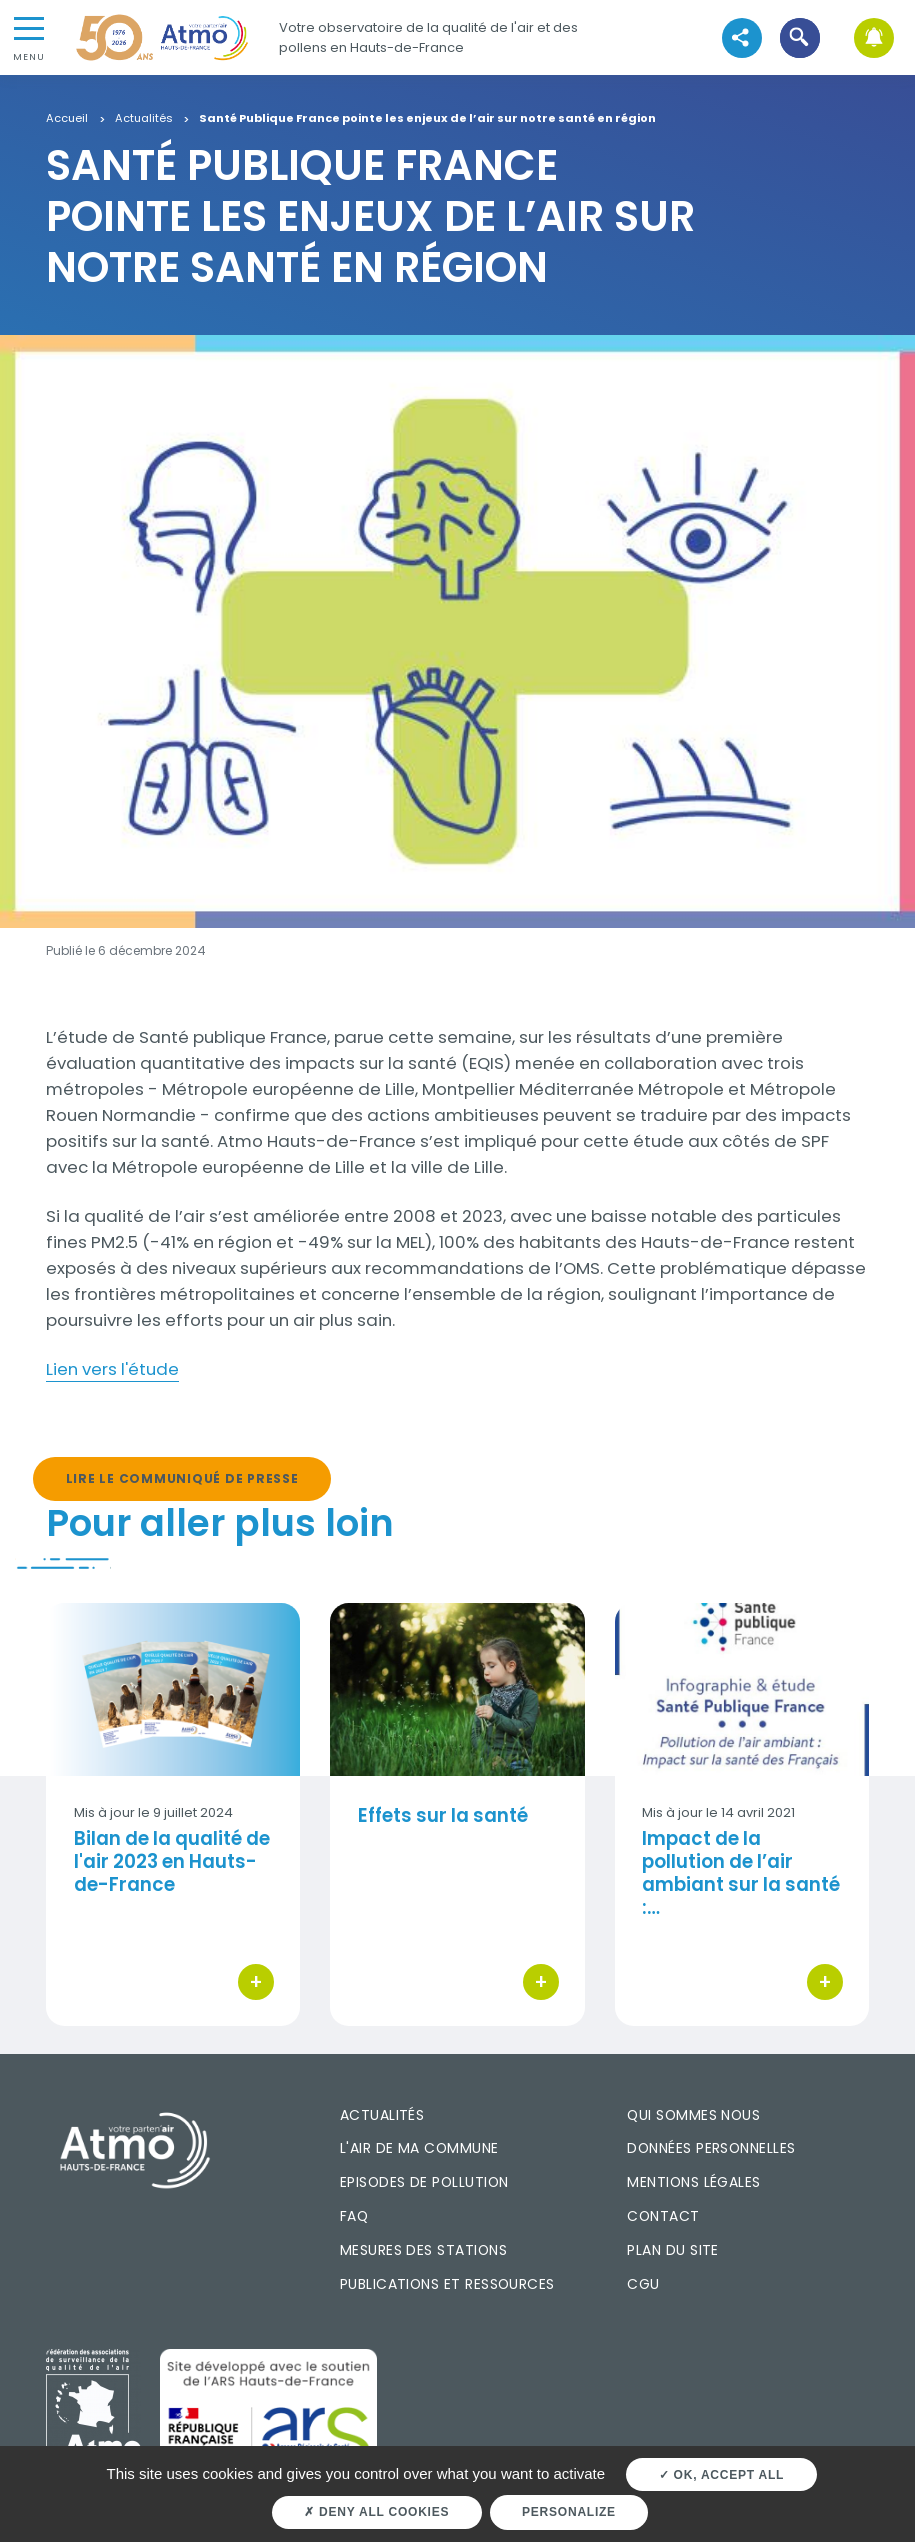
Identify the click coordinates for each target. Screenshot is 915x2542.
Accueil (67, 119)
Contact (663, 2216)
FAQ (354, 2216)
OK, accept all (721, 2475)
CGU (643, 2284)
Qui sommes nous (693, 2115)
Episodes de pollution (424, 2182)
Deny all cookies (376, 2512)
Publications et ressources (447, 2284)
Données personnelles (711, 2148)
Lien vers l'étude (112, 1369)
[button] (800, 37)
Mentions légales (693, 2182)
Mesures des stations (423, 2250)
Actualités (144, 119)
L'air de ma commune (419, 2148)
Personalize (569, 2512)
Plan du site (673, 2250)
